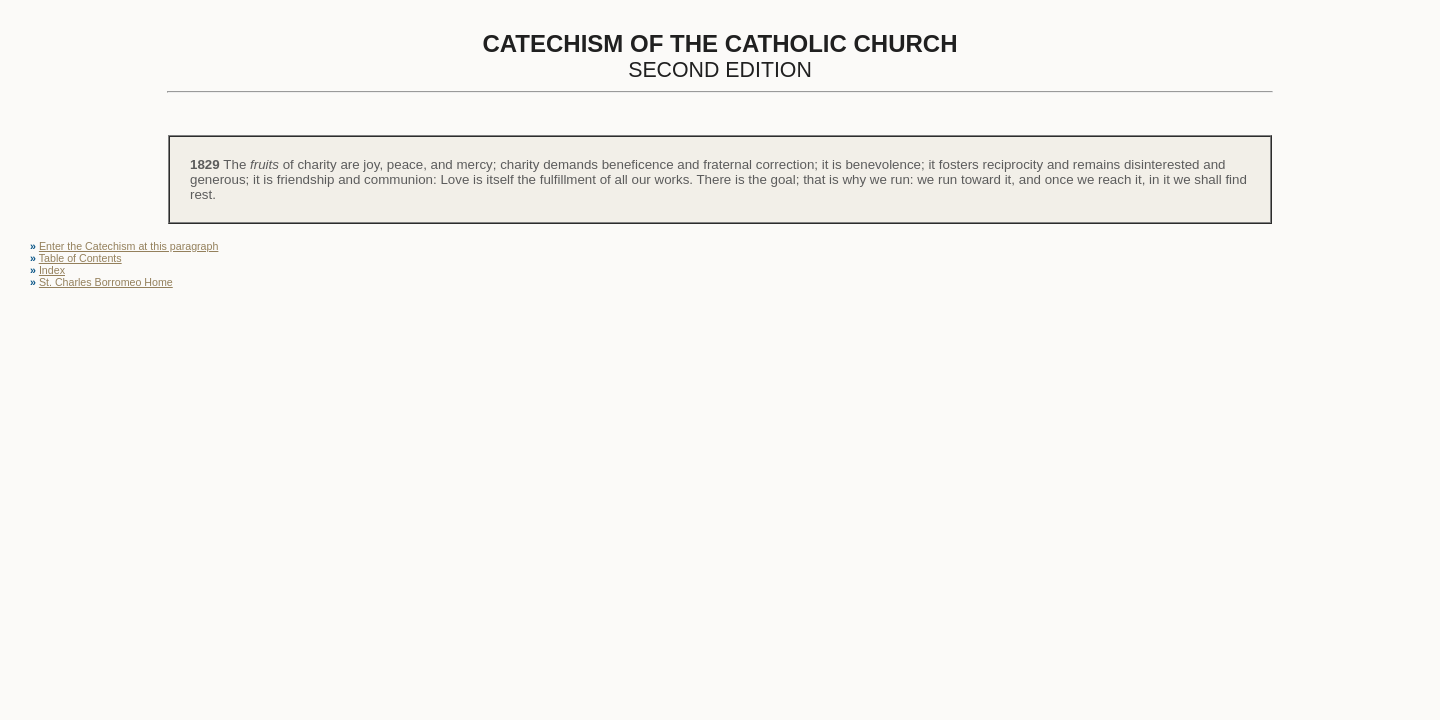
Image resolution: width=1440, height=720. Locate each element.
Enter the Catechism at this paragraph (128, 246)
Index (52, 270)
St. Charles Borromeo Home (106, 282)
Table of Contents (80, 258)
